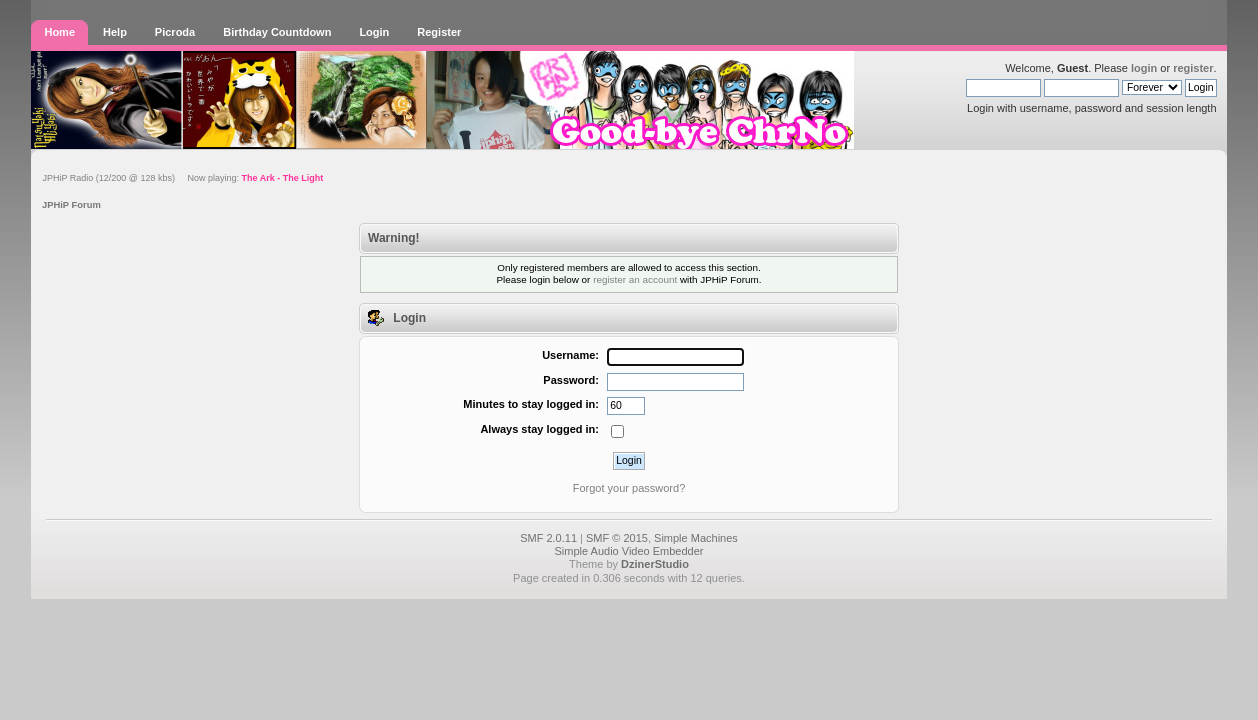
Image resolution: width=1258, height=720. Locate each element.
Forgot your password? (629, 488)
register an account (635, 279)
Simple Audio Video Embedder (628, 551)
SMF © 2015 (617, 538)
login (1144, 68)
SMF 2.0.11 (548, 538)
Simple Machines (696, 538)
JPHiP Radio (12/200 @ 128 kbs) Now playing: (182, 178)
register (1193, 68)
